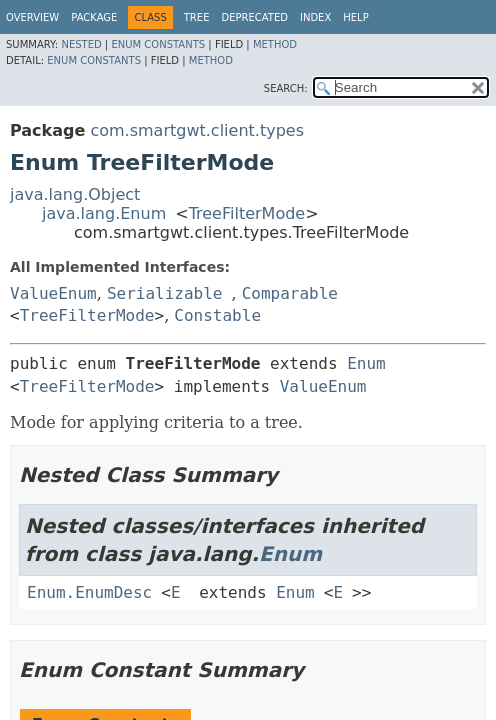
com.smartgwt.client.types (197, 130)
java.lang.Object (75, 194)
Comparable (290, 293)
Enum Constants (158, 44)
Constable (217, 315)
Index (315, 17)
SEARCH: (286, 88)
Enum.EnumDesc (89, 592)
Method (275, 44)
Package (94, 17)
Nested (81, 44)
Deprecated (254, 17)
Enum (366, 363)
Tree (197, 17)
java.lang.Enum (104, 213)
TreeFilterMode (247, 213)
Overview (32, 17)
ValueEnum (53, 293)
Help (355, 17)
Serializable (165, 293)
